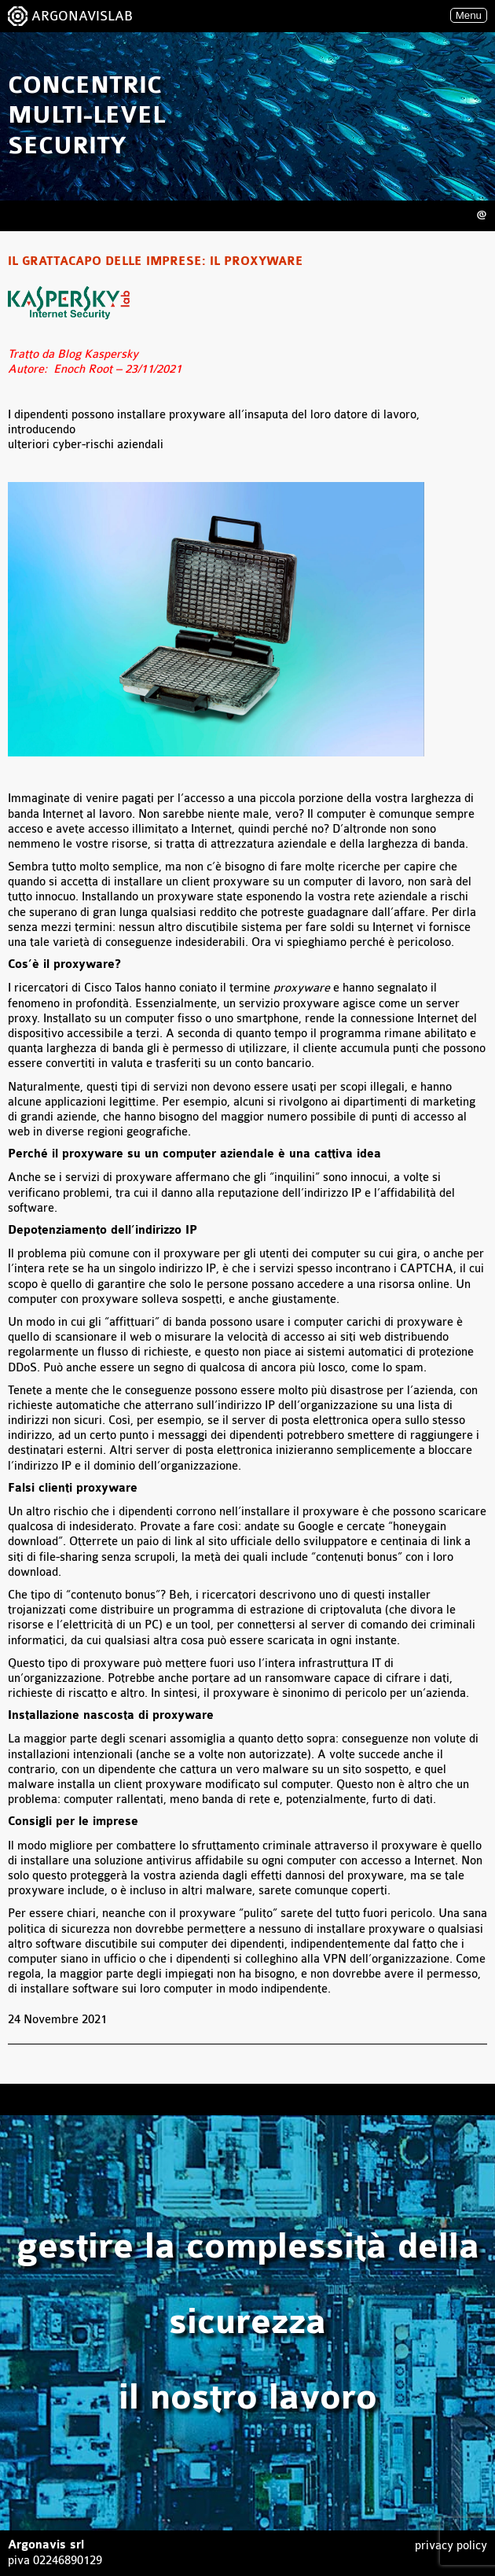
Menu (469, 15)
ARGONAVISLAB (82, 16)
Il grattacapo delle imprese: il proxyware (155, 262)
